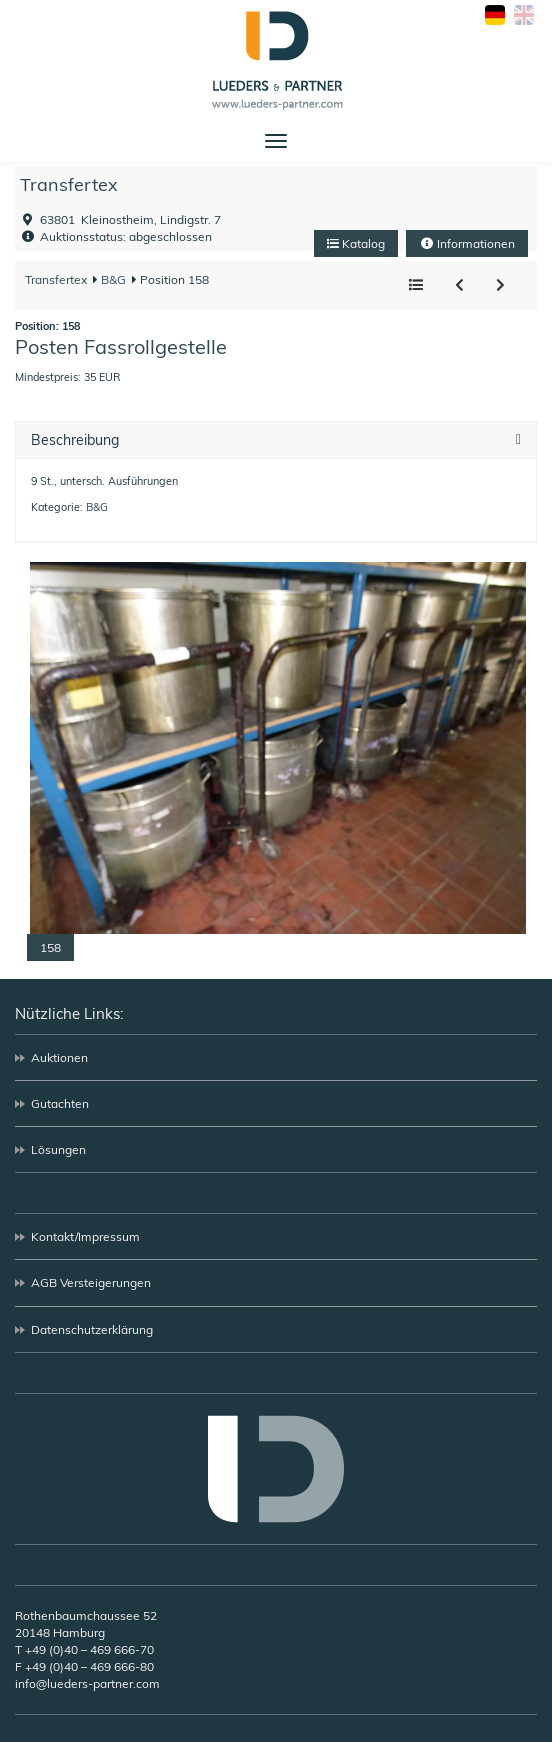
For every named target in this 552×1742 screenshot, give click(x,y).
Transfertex (69, 184)
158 (50, 947)
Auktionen (59, 1057)
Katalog (356, 243)
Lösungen (58, 1149)
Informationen (467, 243)
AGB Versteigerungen (91, 1282)
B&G (112, 279)
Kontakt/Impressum (85, 1236)
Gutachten (60, 1103)
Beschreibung (75, 440)
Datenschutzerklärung (92, 1329)
